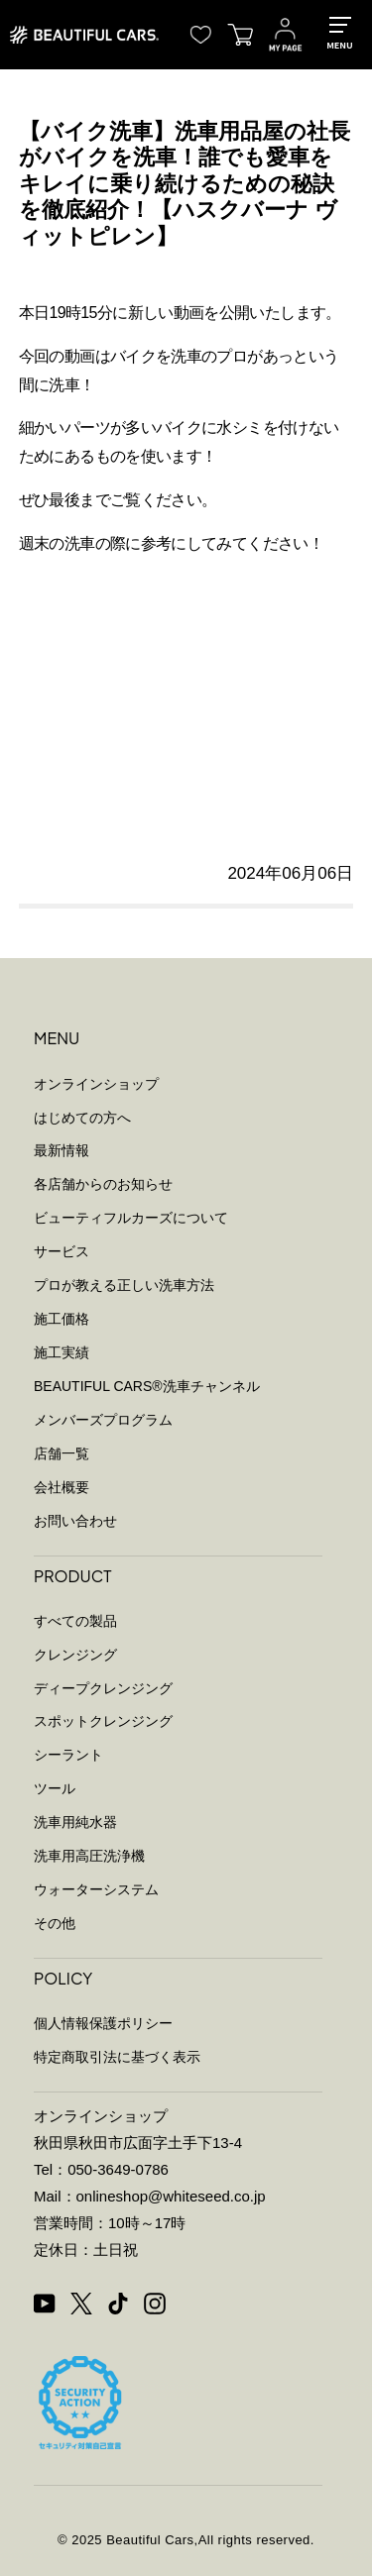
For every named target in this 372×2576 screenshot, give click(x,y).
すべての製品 (75, 1621)
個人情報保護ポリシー (103, 2023)
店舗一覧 (61, 1453)
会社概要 (61, 1487)
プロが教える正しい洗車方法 (124, 1285)
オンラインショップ (96, 1084)
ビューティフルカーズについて (131, 1218)
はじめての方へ (82, 1118)
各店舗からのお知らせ (103, 1184)
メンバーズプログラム (103, 1420)
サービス (61, 1251)
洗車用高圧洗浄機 (89, 1856)
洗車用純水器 (75, 1822)
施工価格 (61, 1319)
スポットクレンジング (103, 1721)
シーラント (68, 1755)
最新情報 (61, 1150)
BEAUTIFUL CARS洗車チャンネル (147, 1386)
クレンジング (75, 1655)
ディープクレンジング (103, 1688)
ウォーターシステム (96, 1889)
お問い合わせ (75, 1521)
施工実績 (61, 1352)
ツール (54, 1788)
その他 (54, 1923)
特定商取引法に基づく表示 (117, 2057)
